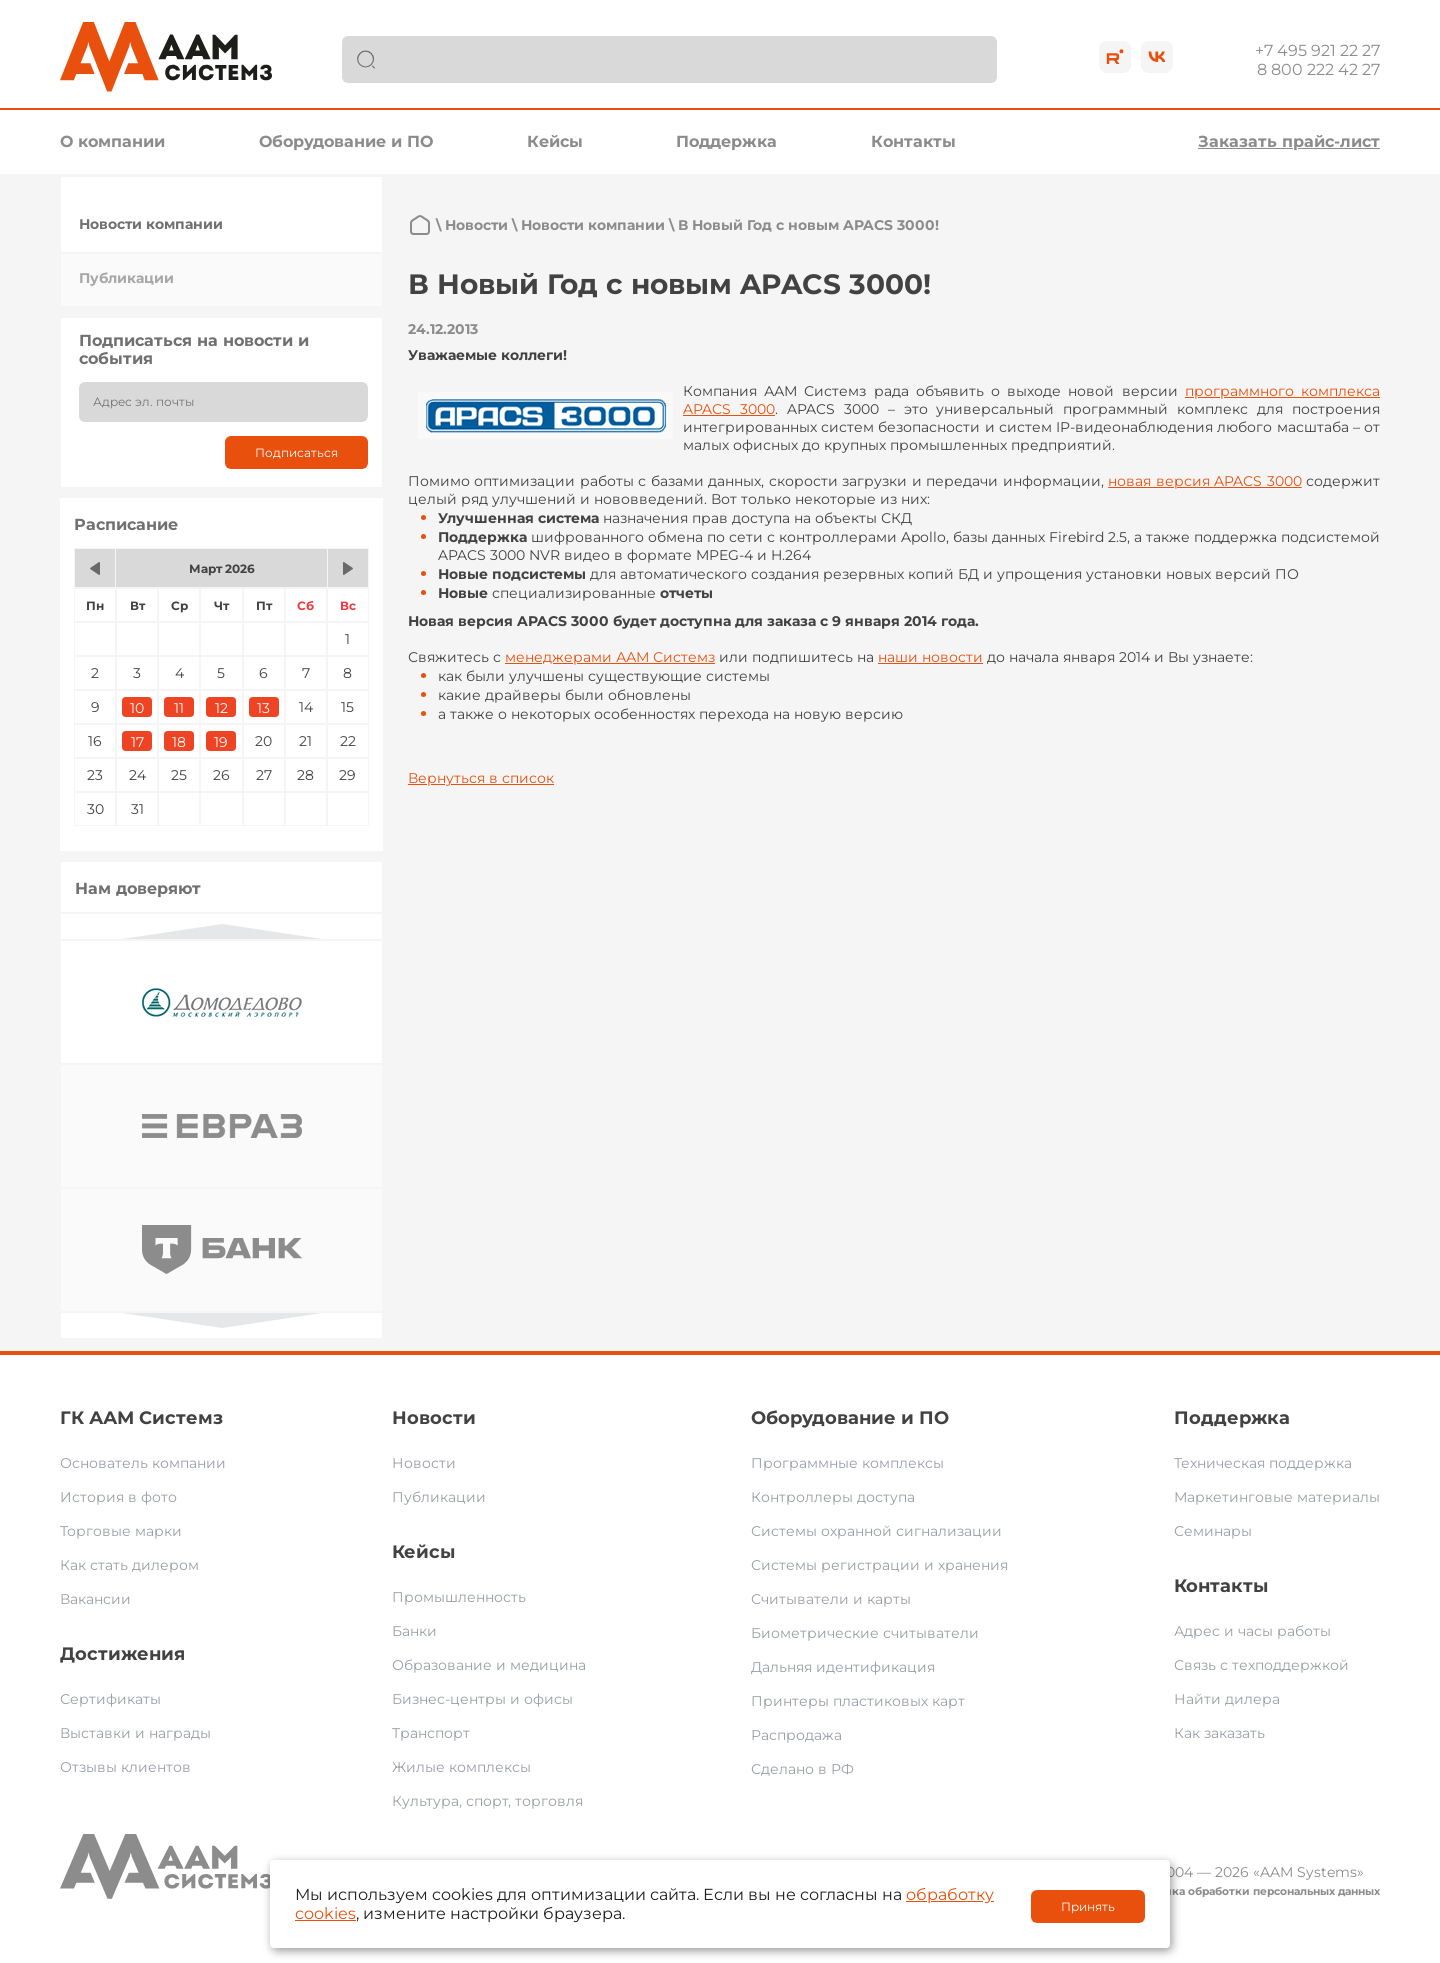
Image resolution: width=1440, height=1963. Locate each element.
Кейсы (555, 141)
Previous (222, 931)
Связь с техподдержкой (1261, 1665)
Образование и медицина (489, 1665)
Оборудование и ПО (346, 141)
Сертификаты (110, 1699)
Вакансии (95, 1599)
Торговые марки (121, 1531)
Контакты (913, 141)
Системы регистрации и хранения (879, 1565)
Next (222, 1320)
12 (221, 708)
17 (137, 742)
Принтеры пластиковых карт (858, 1701)
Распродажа (796, 1735)
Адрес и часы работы (1252, 1631)
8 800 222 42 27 (1318, 69)
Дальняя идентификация (843, 1667)
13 (263, 708)
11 (179, 708)
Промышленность (459, 1597)
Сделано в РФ (802, 1769)
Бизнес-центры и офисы (482, 1699)
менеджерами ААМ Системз (610, 657)
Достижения (122, 1654)
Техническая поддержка (1263, 1463)
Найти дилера (1227, 1699)
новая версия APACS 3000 (1204, 481)
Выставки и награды (135, 1733)
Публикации (126, 278)
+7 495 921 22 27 (1317, 50)
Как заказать (1219, 1733)
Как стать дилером (129, 1565)
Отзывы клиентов (125, 1767)
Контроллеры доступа (833, 1497)
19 (221, 742)
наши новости (930, 657)
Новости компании (151, 224)
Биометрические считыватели (865, 1633)
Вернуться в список (481, 778)
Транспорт (431, 1733)
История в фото (118, 1497)
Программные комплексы (847, 1463)
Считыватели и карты (831, 1599)
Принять (1088, 1906)
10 (137, 708)
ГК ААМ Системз (141, 1418)
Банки (414, 1631)
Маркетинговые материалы (1277, 1497)
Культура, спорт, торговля (487, 1801)
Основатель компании (143, 1463)
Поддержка (726, 141)
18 (179, 742)
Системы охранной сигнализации (876, 1531)
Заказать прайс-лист (1289, 141)
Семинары (1213, 1531)
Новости (476, 225)
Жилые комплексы (461, 1767)
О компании (112, 141)
